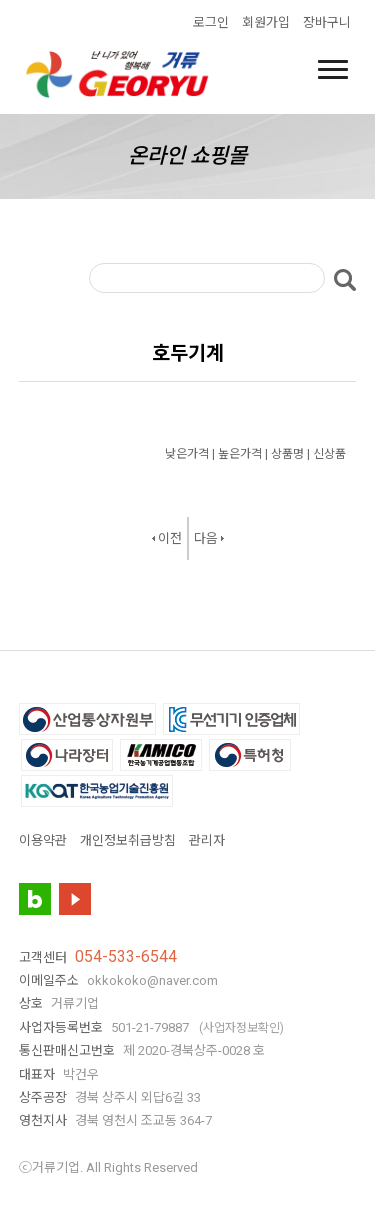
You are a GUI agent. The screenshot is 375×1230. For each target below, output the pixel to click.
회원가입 (266, 22)
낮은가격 (187, 454)
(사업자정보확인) (241, 1028)
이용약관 (43, 840)
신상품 (329, 454)
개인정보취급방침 (128, 840)
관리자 (207, 840)
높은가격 (240, 454)
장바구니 (327, 22)
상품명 (287, 454)
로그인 (211, 22)
